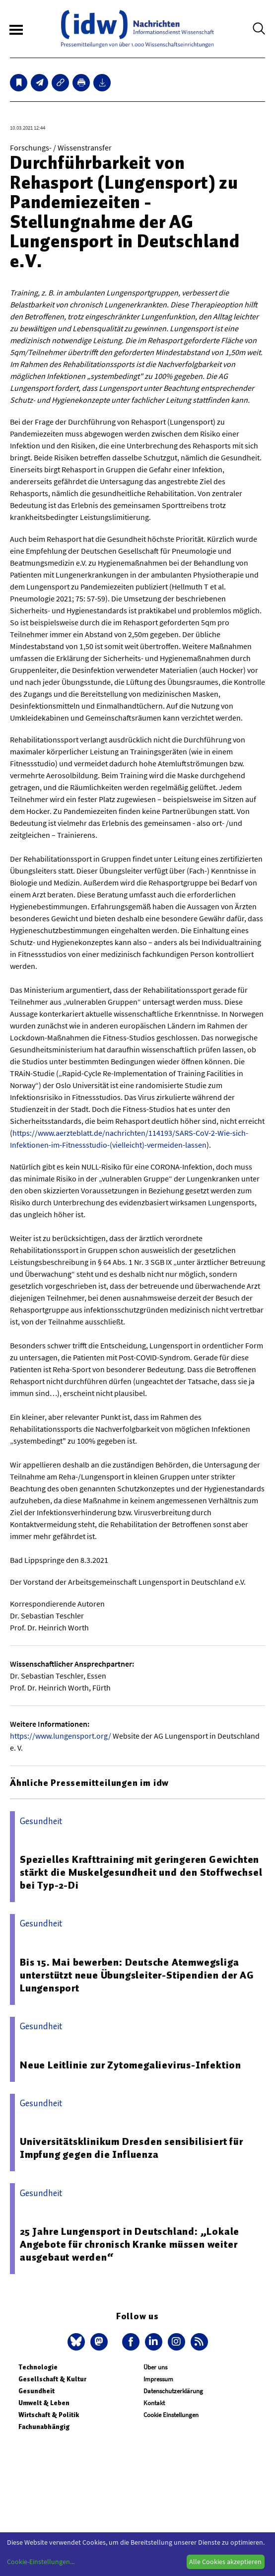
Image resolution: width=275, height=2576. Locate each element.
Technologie (38, 2367)
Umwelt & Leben (43, 2403)
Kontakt (154, 2403)
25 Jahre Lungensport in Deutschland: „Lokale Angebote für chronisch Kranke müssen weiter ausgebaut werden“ (129, 2244)
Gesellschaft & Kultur (52, 2379)
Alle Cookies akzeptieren (225, 2561)
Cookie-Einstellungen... (40, 2561)
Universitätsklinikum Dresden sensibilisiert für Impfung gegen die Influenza (131, 2148)
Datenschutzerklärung (173, 2391)
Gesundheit (36, 2391)
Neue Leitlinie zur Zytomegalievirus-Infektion (130, 2065)
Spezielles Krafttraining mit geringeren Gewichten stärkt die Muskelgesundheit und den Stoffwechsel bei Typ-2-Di (141, 1872)
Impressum (158, 2379)
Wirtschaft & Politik (48, 2415)
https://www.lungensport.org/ (60, 1736)
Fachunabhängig (43, 2426)
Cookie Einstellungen (171, 2415)
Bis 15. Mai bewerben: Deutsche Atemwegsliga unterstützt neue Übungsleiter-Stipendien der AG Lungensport (137, 1975)
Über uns (155, 2367)
